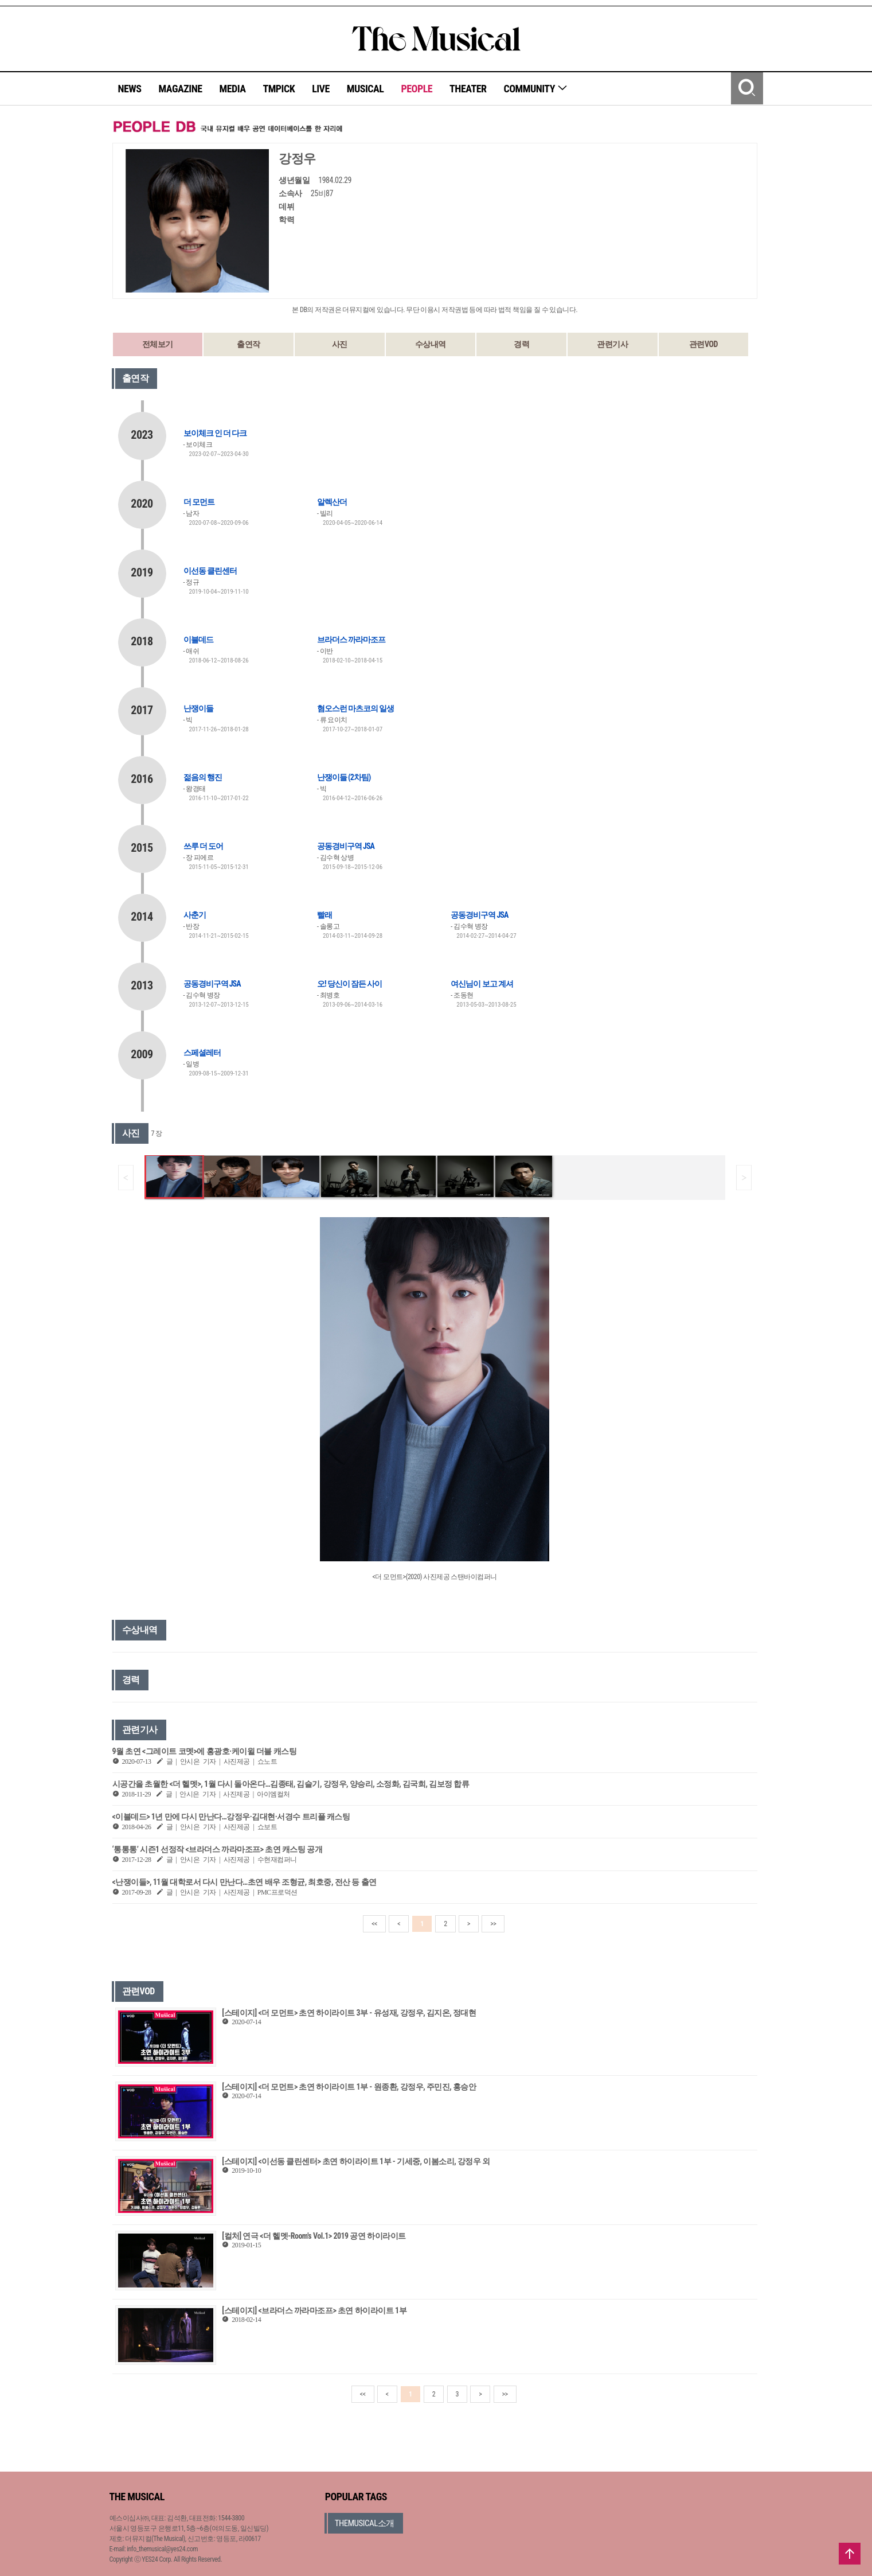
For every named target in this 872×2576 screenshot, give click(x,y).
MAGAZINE (180, 89)
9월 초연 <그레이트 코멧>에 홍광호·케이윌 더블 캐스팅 (204, 1751)
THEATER (467, 89)
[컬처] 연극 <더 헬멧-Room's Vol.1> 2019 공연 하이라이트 (313, 2235)
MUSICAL (365, 89)
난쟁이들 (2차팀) (343, 777)
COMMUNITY (536, 89)
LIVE (321, 89)
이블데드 (198, 639)
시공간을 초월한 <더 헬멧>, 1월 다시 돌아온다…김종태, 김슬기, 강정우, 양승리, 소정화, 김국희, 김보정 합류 (291, 1783)
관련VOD (703, 344)
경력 (521, 344)
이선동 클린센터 (210, 570)
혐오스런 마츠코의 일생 (355, 708)
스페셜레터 (202, 1052)
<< (374, 1924)
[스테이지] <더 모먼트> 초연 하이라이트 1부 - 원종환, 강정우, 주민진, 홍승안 (349, 2086)
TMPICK (279, 89)
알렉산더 (332, 501)
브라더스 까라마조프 (351, 639)
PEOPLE (416, 89)
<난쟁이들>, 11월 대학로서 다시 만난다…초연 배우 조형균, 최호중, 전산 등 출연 (244, 1882)
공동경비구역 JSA (345, 846)
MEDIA (232, 89)
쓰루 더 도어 (203, 846)
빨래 (324, 914)
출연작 (248, 344)
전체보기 (157, 344)
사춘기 (194, 914)
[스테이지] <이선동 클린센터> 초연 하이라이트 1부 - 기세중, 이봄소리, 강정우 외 (356, 2161)
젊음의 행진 (202, 777)
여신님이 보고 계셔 (482, 983)
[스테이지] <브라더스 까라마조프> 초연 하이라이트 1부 (314, 2310)
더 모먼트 (198, 501)
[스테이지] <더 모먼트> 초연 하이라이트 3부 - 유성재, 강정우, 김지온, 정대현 (349, 2012)
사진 (339, 344)
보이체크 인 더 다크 (215, 433)
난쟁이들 (198, 708)
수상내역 (430, 344)
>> (493, 1924)
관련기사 (612, 344)
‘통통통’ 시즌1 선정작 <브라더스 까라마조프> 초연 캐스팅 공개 (217, 1849)
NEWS (130, 89)
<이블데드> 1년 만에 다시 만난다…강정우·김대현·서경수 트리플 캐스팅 (231, 1816)
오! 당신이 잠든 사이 (349, 983)
